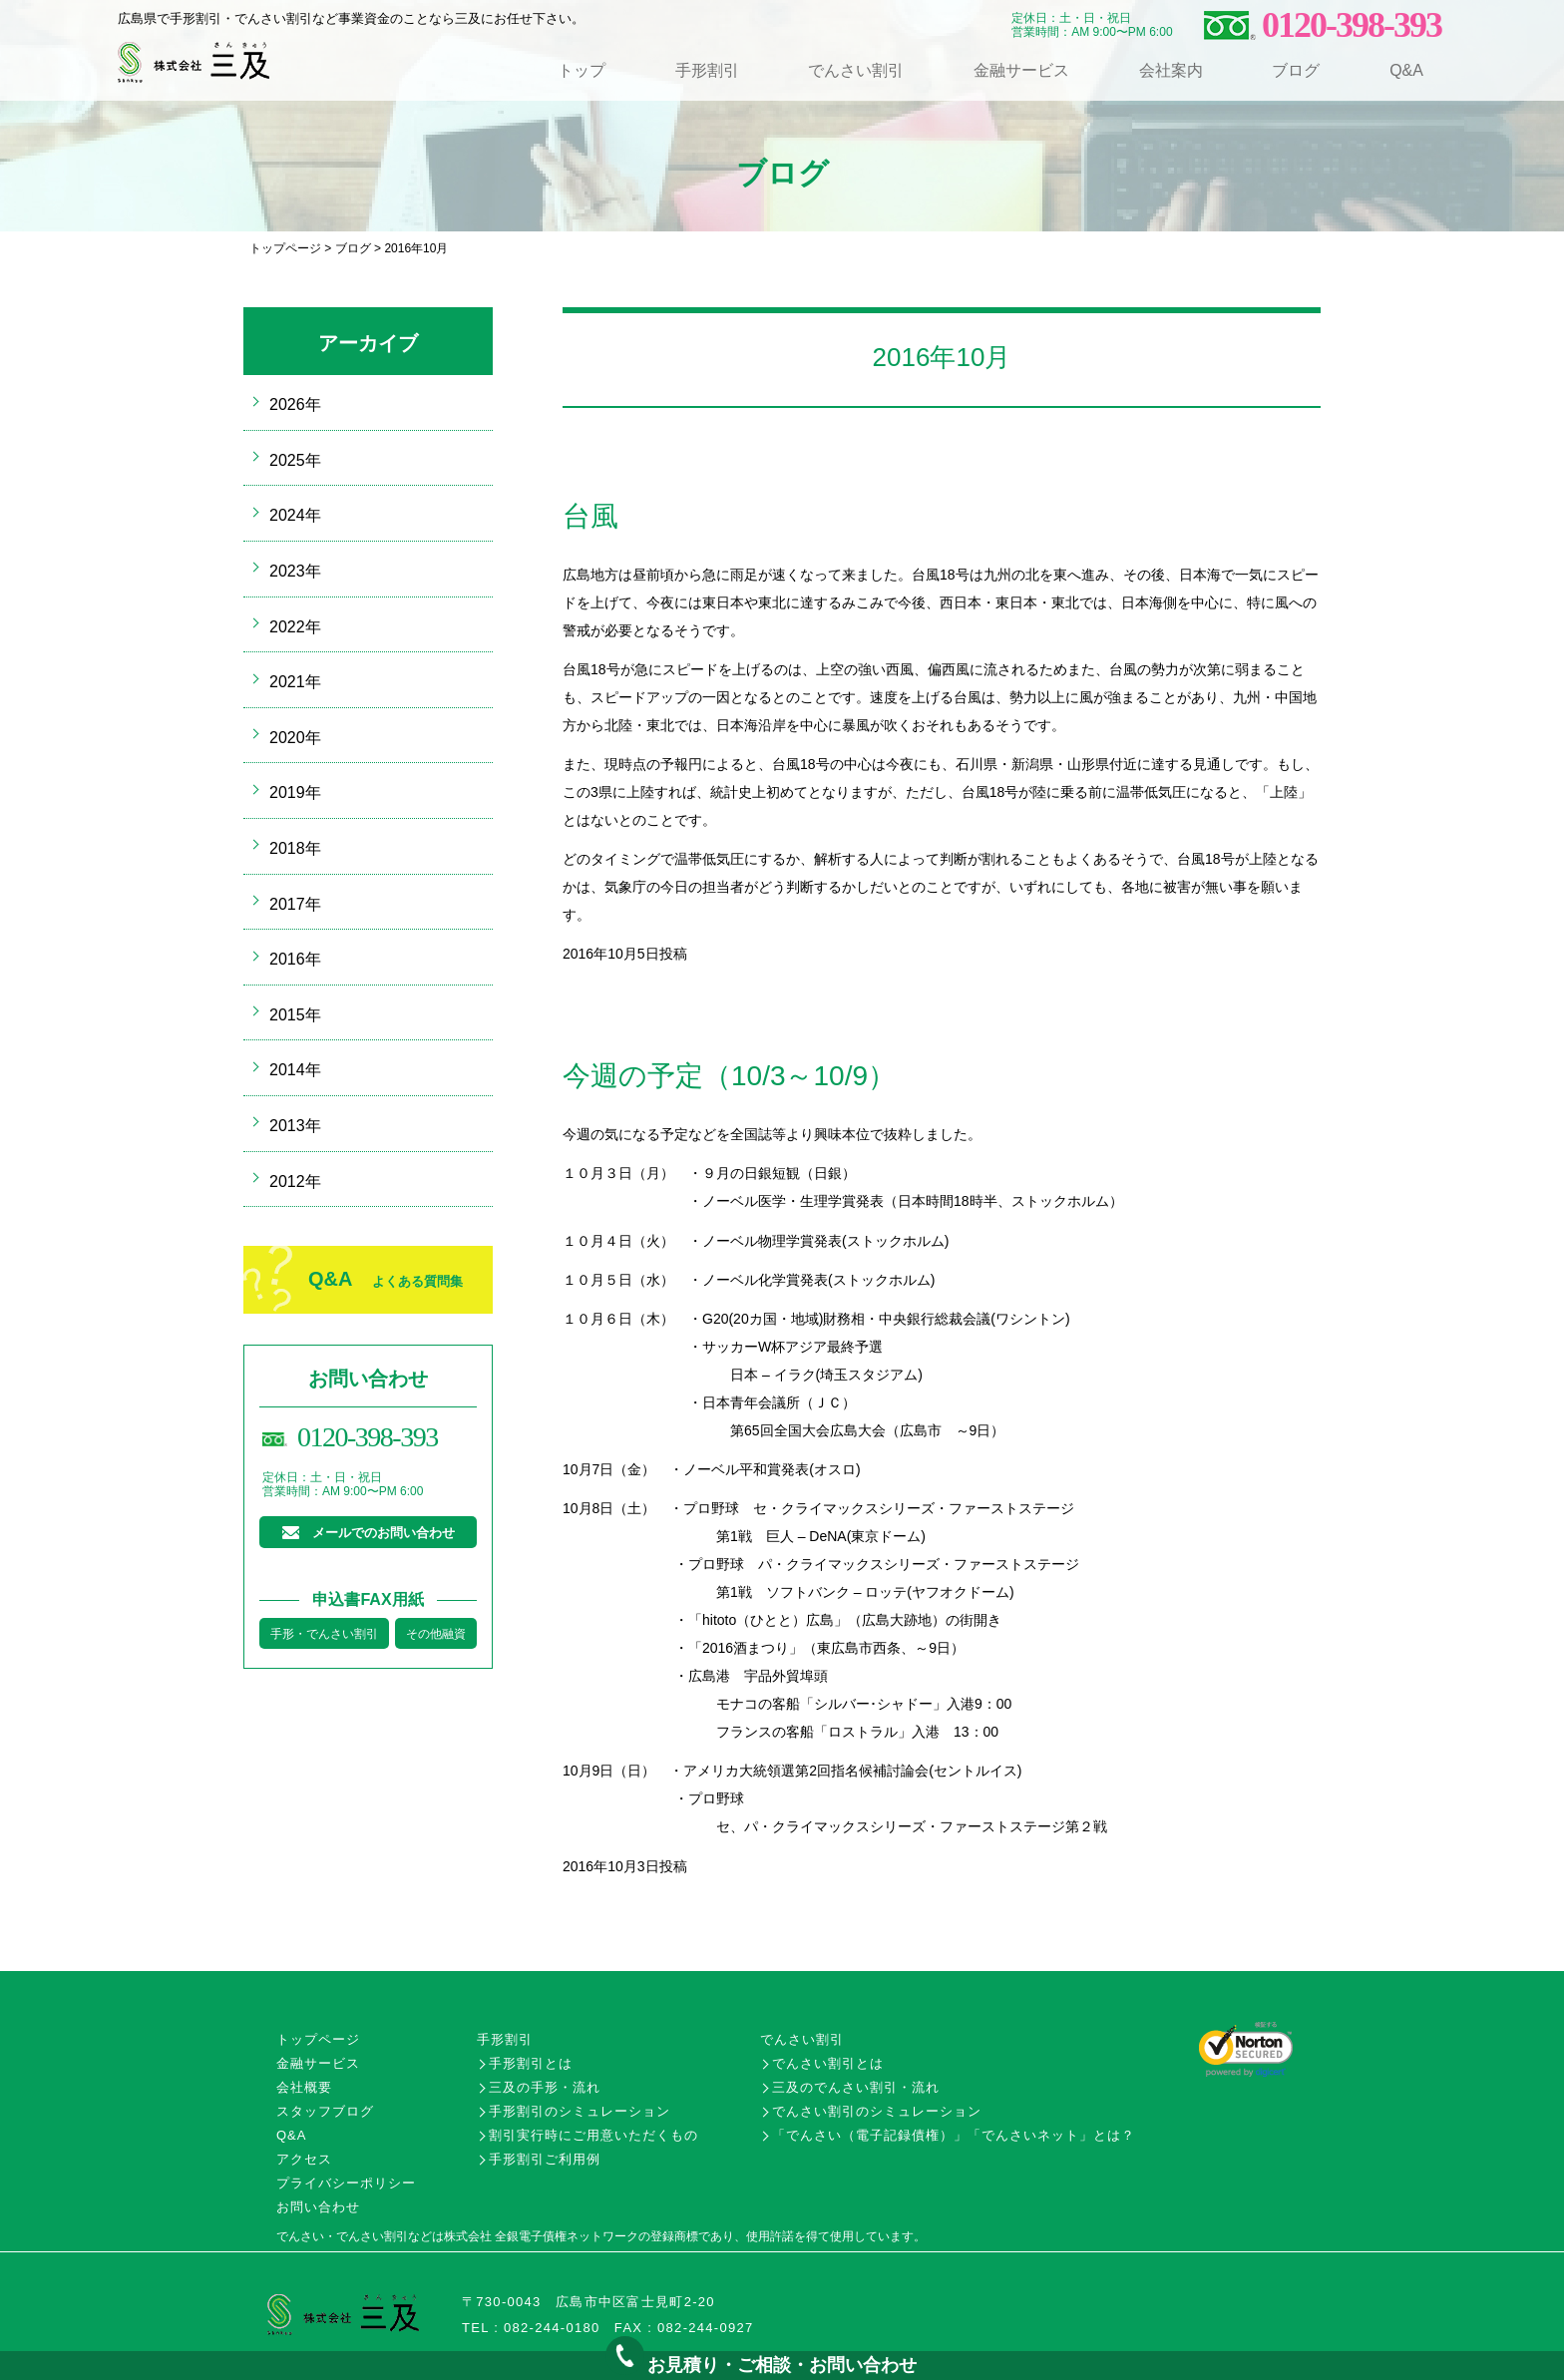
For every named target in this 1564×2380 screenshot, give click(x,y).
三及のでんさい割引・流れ (856, 2087)
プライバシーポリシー (346, 2183)
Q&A (1406, 70)
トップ (581, 70)
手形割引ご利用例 (544, 2159)
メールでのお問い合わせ (383, 1532)
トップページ (285, 248)
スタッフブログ (325, 2111)
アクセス (304, 2159)
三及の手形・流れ (544, 2087)
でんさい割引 (856, 70)
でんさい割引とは (828, 2063)
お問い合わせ (318, 2206)
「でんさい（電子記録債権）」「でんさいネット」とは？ (953, 2135)
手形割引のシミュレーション (579, 2111)
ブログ (1296, 70)
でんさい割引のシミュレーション (876, 2111)
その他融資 (436, 1634)
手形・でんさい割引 (324, 1634)
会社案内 (1171, 70)
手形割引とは (531, 2063)
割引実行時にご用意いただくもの (593, 2135)
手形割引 (707, 70)
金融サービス (1021, 70)
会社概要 (304, 2087)
